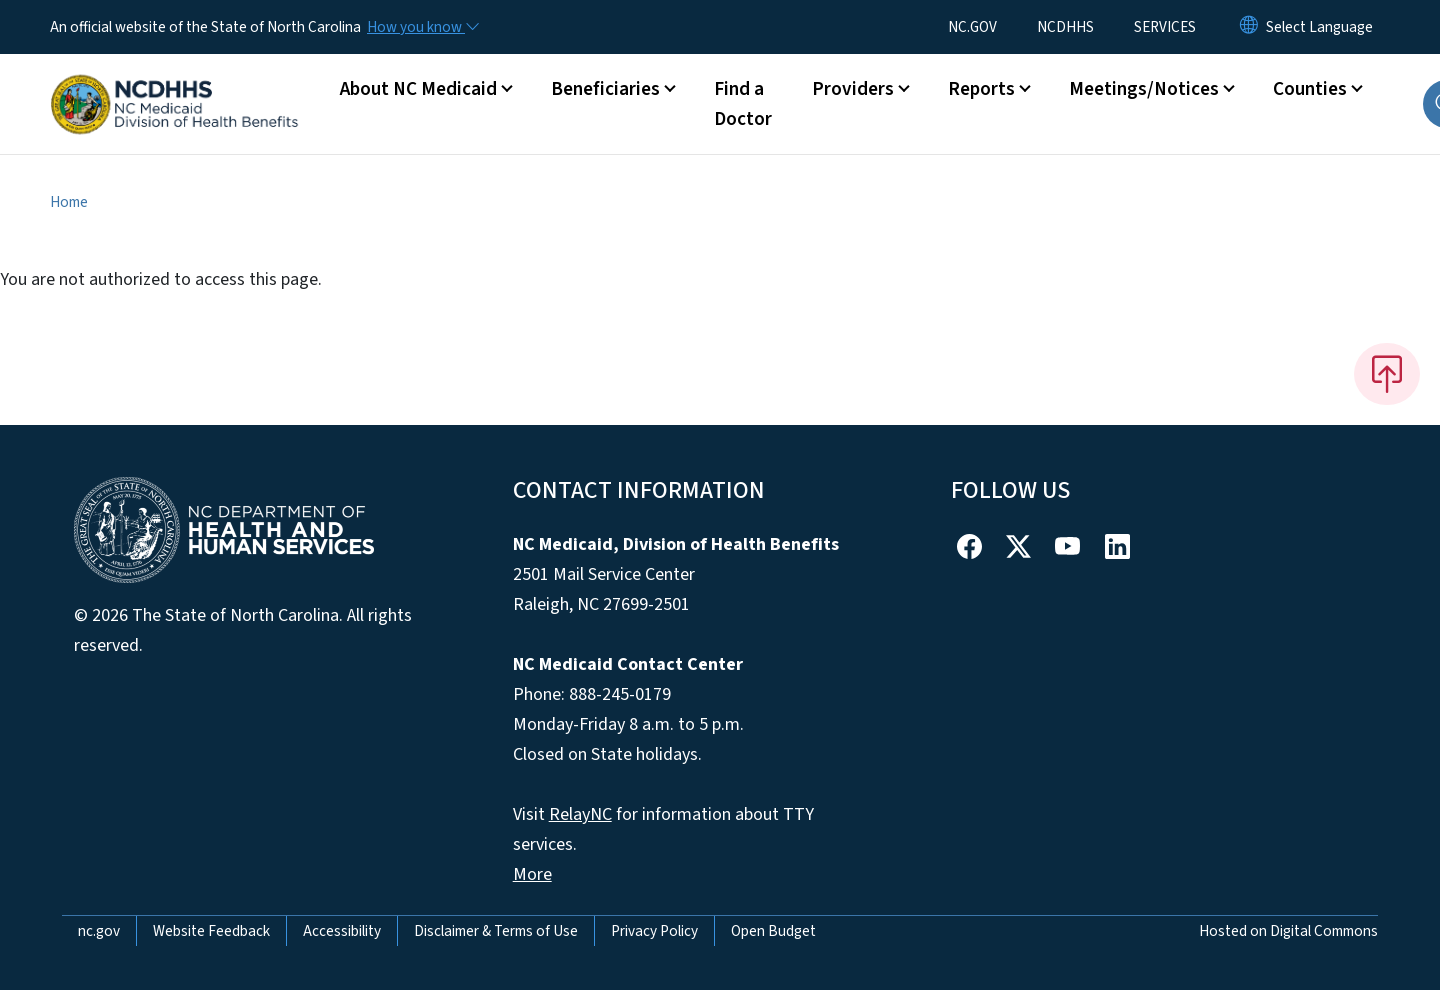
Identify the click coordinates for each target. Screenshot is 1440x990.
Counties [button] (1310, 89)
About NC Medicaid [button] (418, 89)
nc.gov (99, 931)
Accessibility (342, 931)
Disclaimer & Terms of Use (496, 931)
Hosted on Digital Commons (1288, 931)
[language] (1319, 27)
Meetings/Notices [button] (1144, 89)
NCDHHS (1065, 27)
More (532, 874)
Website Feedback (211, 931)
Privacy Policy (654, 931)
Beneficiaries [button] (605, 89)
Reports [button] (981, 89)
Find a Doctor (743, 104)
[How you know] (422, 27)
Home (69, 202)
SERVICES (1165, 27)
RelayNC (580, 814)
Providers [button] (853, 89)
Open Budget (773, 931)
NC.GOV (972, 27)
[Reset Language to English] (1249, 27)
